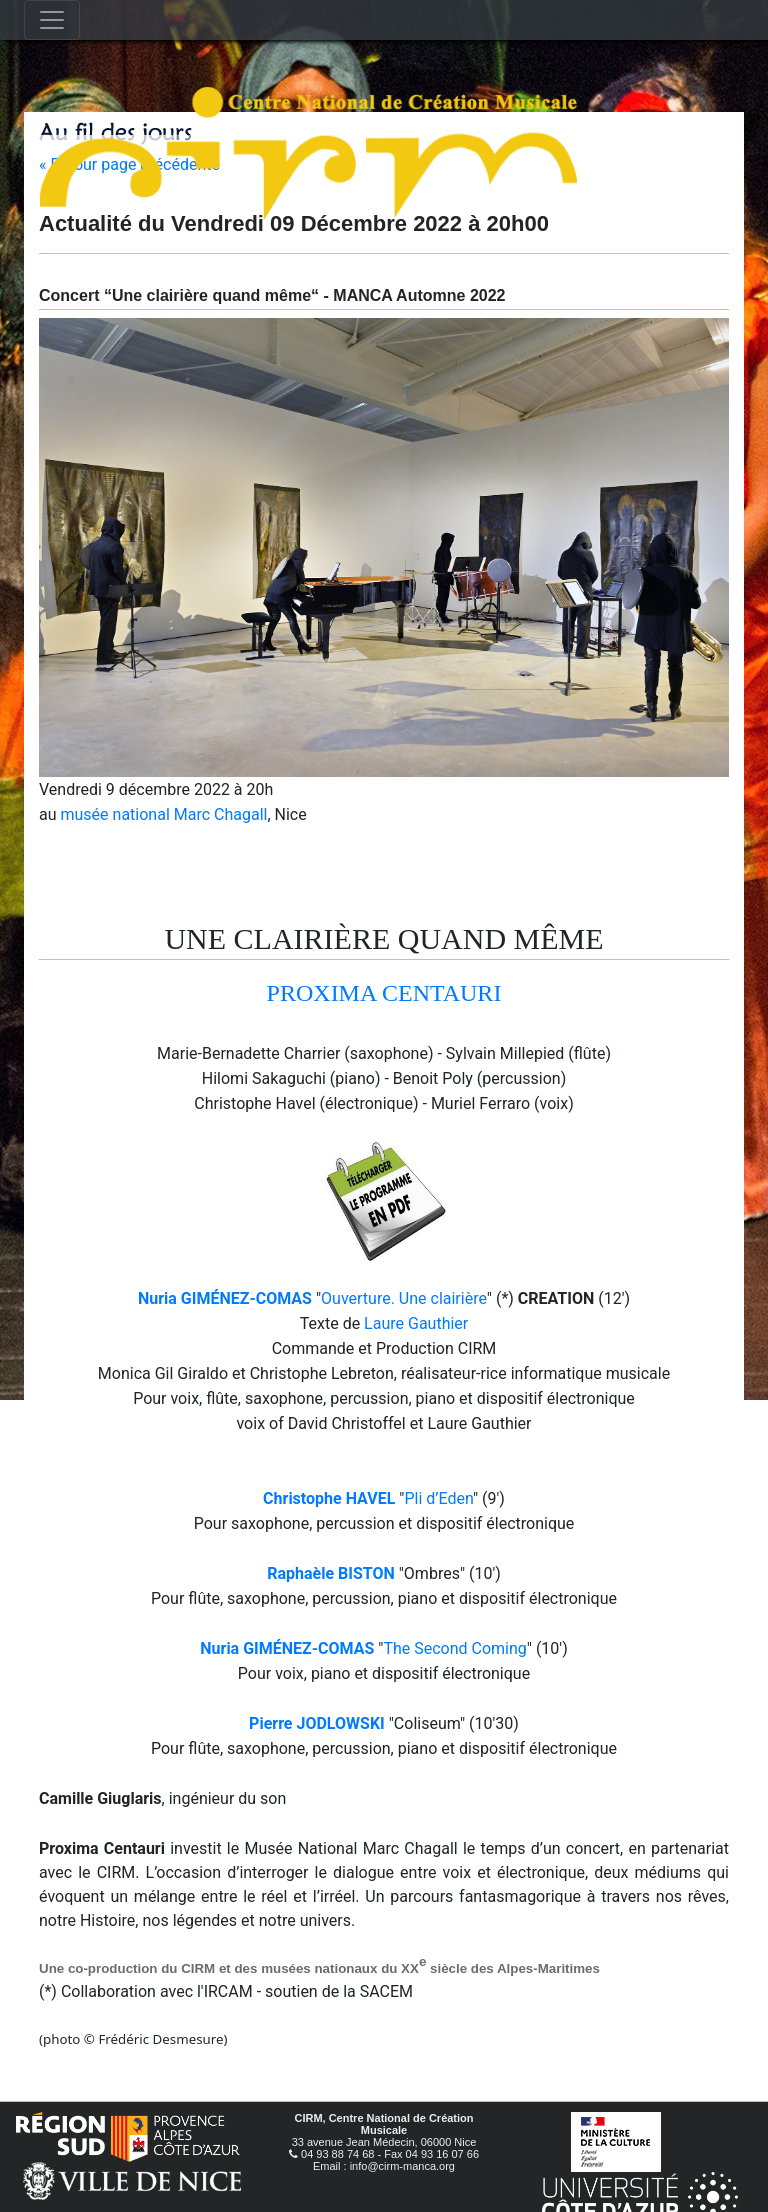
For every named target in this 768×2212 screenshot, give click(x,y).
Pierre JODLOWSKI (317, 1723)
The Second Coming (454, 1648)
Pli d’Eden (438, 1498)
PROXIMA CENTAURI (384, 993)
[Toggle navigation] (52, 20)
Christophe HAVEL (329, 1498)
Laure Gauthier (416, 1323)
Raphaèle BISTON (331, 1573)
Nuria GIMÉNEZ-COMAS (225, 1298)
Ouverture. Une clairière (404, 1298)
